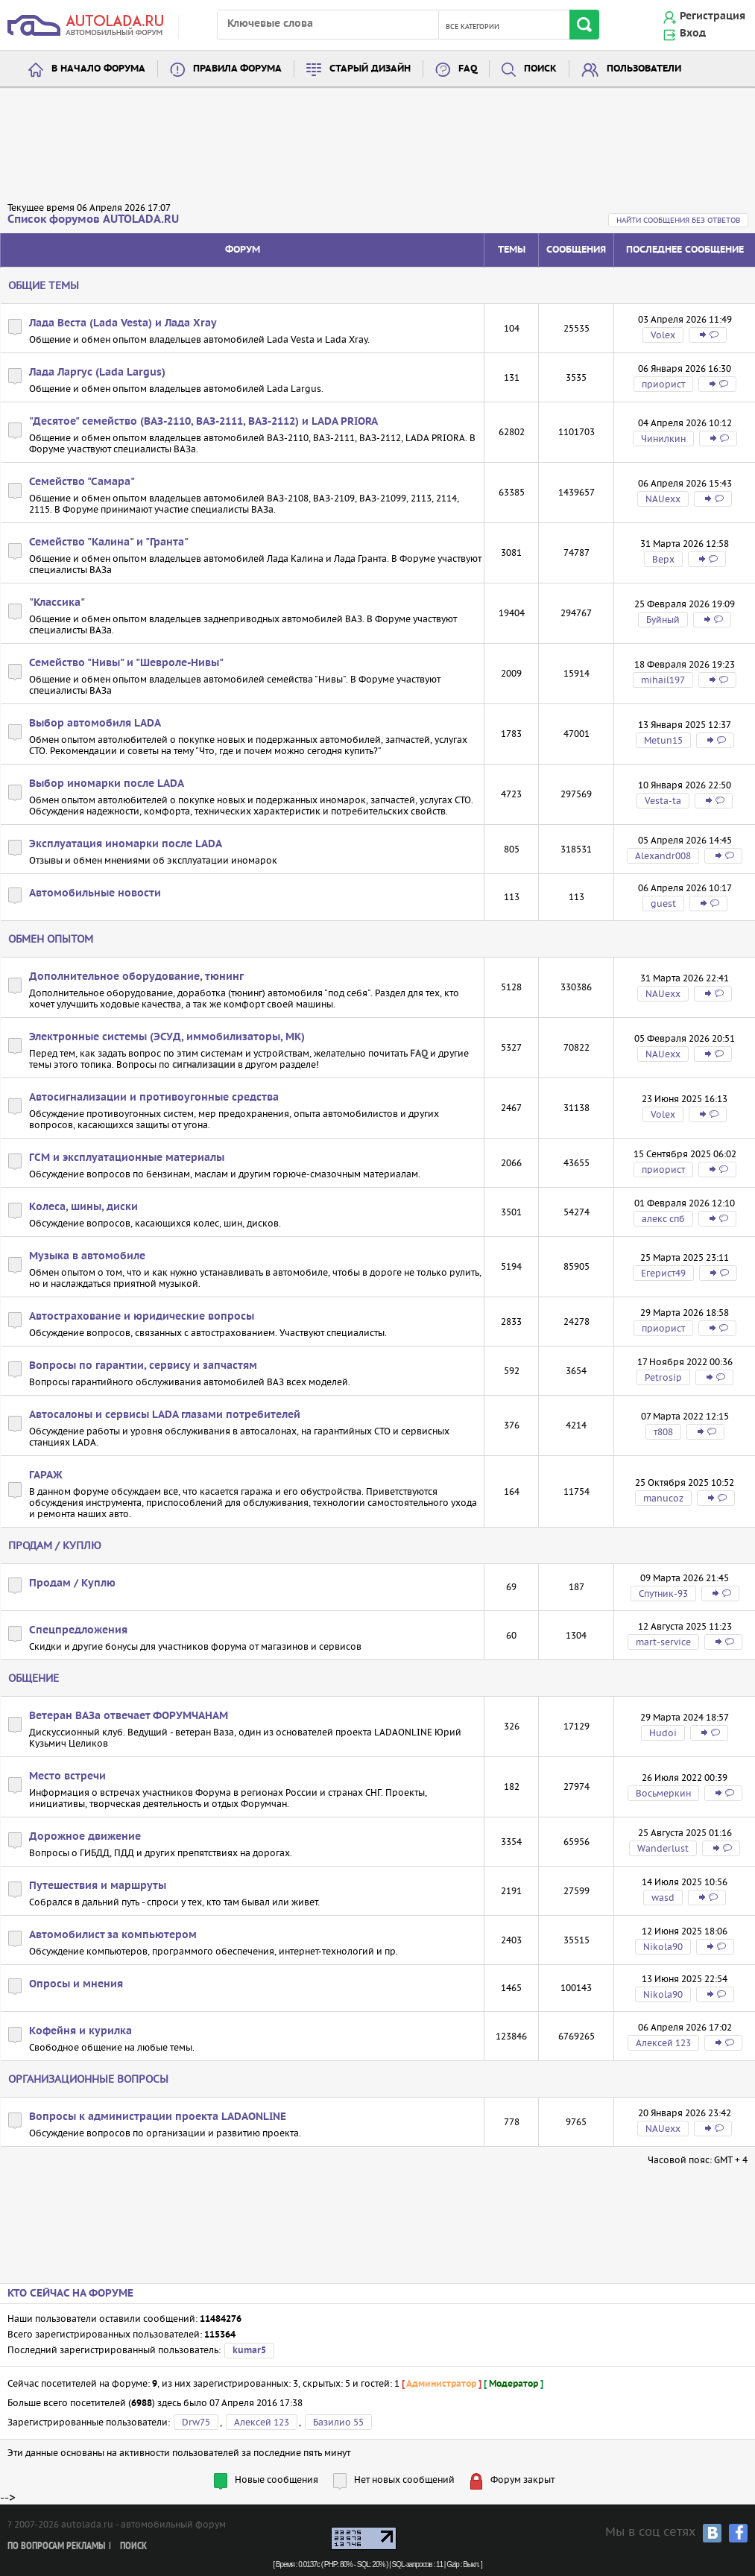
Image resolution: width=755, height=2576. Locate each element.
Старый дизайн (370, 69)
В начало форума (98, 69)
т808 (663, 1431)
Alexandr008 (663, 855)
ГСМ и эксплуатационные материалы (126, 1158)
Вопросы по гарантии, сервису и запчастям (143, 1366)
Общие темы (43, 285)
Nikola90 (663, 1946)
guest (663, 903)
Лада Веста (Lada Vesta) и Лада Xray (123, 323)
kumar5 (249, 2350)
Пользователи (644, 69)
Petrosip (663, 1377)
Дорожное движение (85, 1837)
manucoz (663, 1498)
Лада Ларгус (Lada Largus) (97, 373)
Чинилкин (663, 438)
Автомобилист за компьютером (113, 1935)
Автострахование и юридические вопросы (141, 1317)
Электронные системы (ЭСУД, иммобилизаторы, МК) (167, 1037)
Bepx (663, 559)
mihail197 (663, 680)
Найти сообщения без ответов (678, 220)
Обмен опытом (50, 939)
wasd (663, 1897)
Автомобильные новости (95, 893)
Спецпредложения (78, 1630)
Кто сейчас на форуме (70, 2294)
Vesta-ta (663, 800)
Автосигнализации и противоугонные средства (154, 1098)
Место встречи (67, 1776)
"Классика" (57, 603)
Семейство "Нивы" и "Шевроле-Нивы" (126, 663)
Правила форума (237, 69)
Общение (33, 1678)
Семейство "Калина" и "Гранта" (109, 542)
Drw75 (196, 2422)
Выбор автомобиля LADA (95, 724)
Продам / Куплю (54, 1545)
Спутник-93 (663, 1593)
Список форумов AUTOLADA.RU (93, 219)
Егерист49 (663, 1273)
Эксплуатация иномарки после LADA (125, 844)
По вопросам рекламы (56, 2546)
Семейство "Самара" (82, 482)
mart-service (663, 1642)
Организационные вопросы (88, 2079)
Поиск (540, 69)
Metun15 (663, 740)
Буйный (663, 619)
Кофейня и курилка (80, 2031)
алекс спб (663, 1218)
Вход (693, 33)
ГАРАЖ (46, 1475)
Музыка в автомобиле (87, 1256)
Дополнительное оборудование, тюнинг (136, 977)
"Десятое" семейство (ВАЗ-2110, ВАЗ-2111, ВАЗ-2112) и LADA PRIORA (203, 422)
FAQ (467, 69)
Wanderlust (663, 1848)
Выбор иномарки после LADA (106, 784)
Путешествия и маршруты (97, 1886)
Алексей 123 (663, 2042)
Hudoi (663, 1732)
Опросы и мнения (76, 1984)
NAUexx (662, 498)
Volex (663, 335)
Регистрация (712, 16)
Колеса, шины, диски (83, 1207)
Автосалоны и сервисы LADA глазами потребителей (164, 1415)
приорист (663, 384)
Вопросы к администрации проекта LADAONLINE (157, 2117)
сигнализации (204, 1064)
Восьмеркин (663, 1793)
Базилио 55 (338, 2422)
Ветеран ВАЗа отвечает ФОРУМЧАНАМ (128, 1716)
